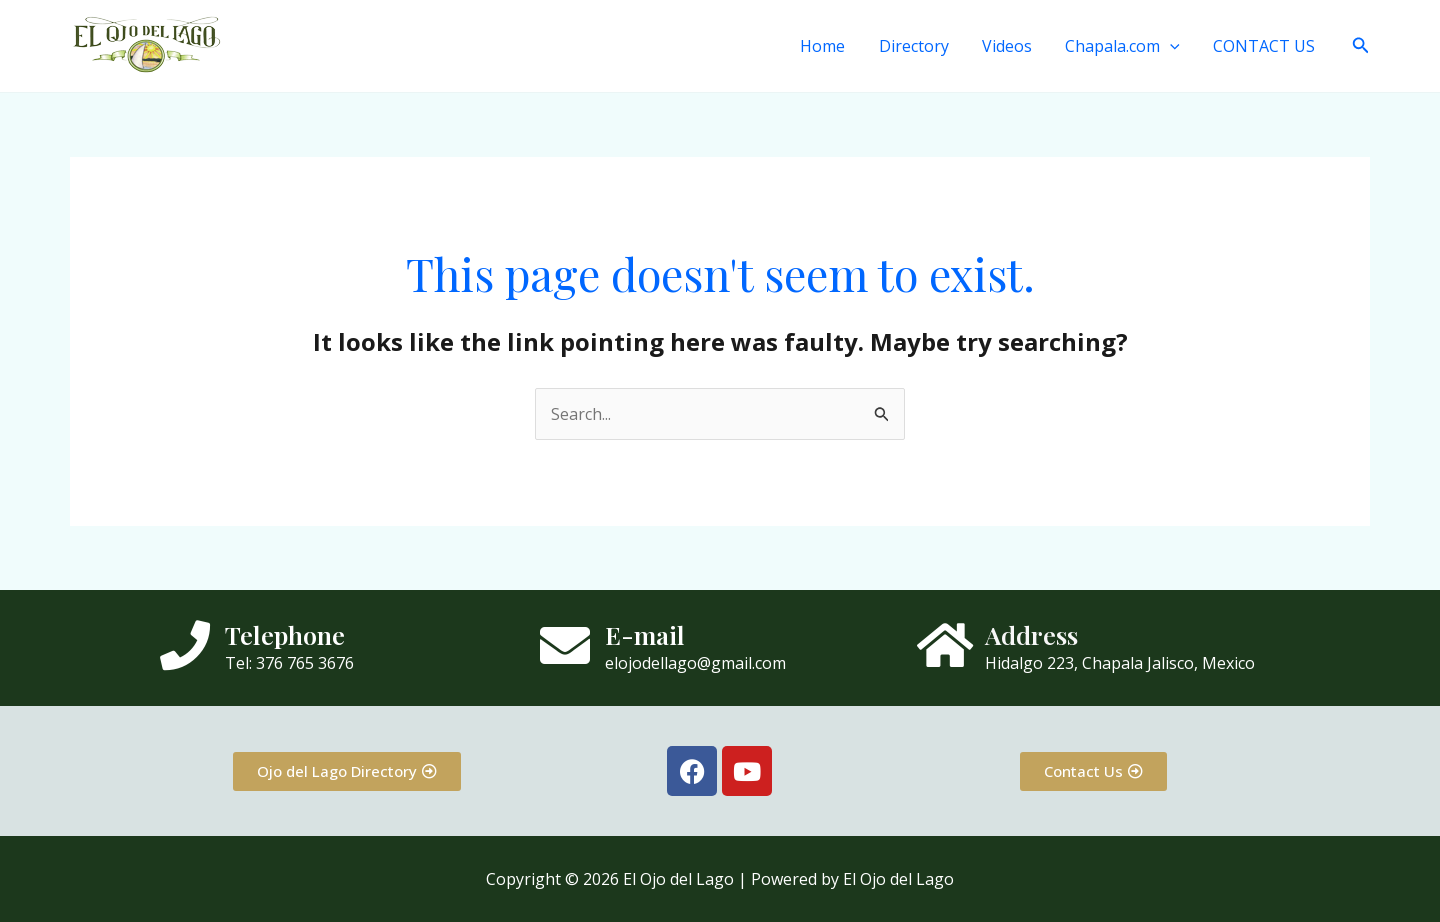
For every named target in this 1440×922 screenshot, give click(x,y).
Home (828, 46)
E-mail (645, 634)
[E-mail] (565, 645)
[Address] (945, 645)
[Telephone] (185, 645)
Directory (918, 46)
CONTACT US (1265, 46)
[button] (1172, 46)
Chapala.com (1124, 46)
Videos (1010, 46)
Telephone (285, 634)
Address (1031, 634)
